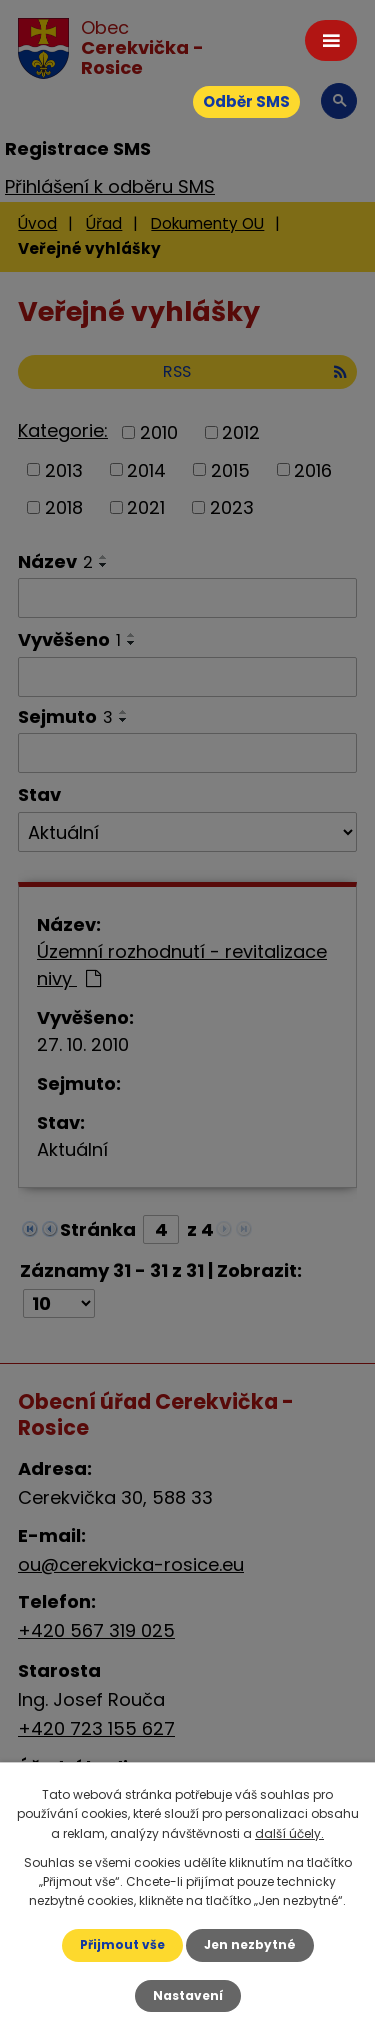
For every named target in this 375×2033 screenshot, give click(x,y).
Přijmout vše (122, 1944)
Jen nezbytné (250, 1944)
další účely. (289, 1833)
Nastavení (188, 1995)
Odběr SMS (246, 101)
